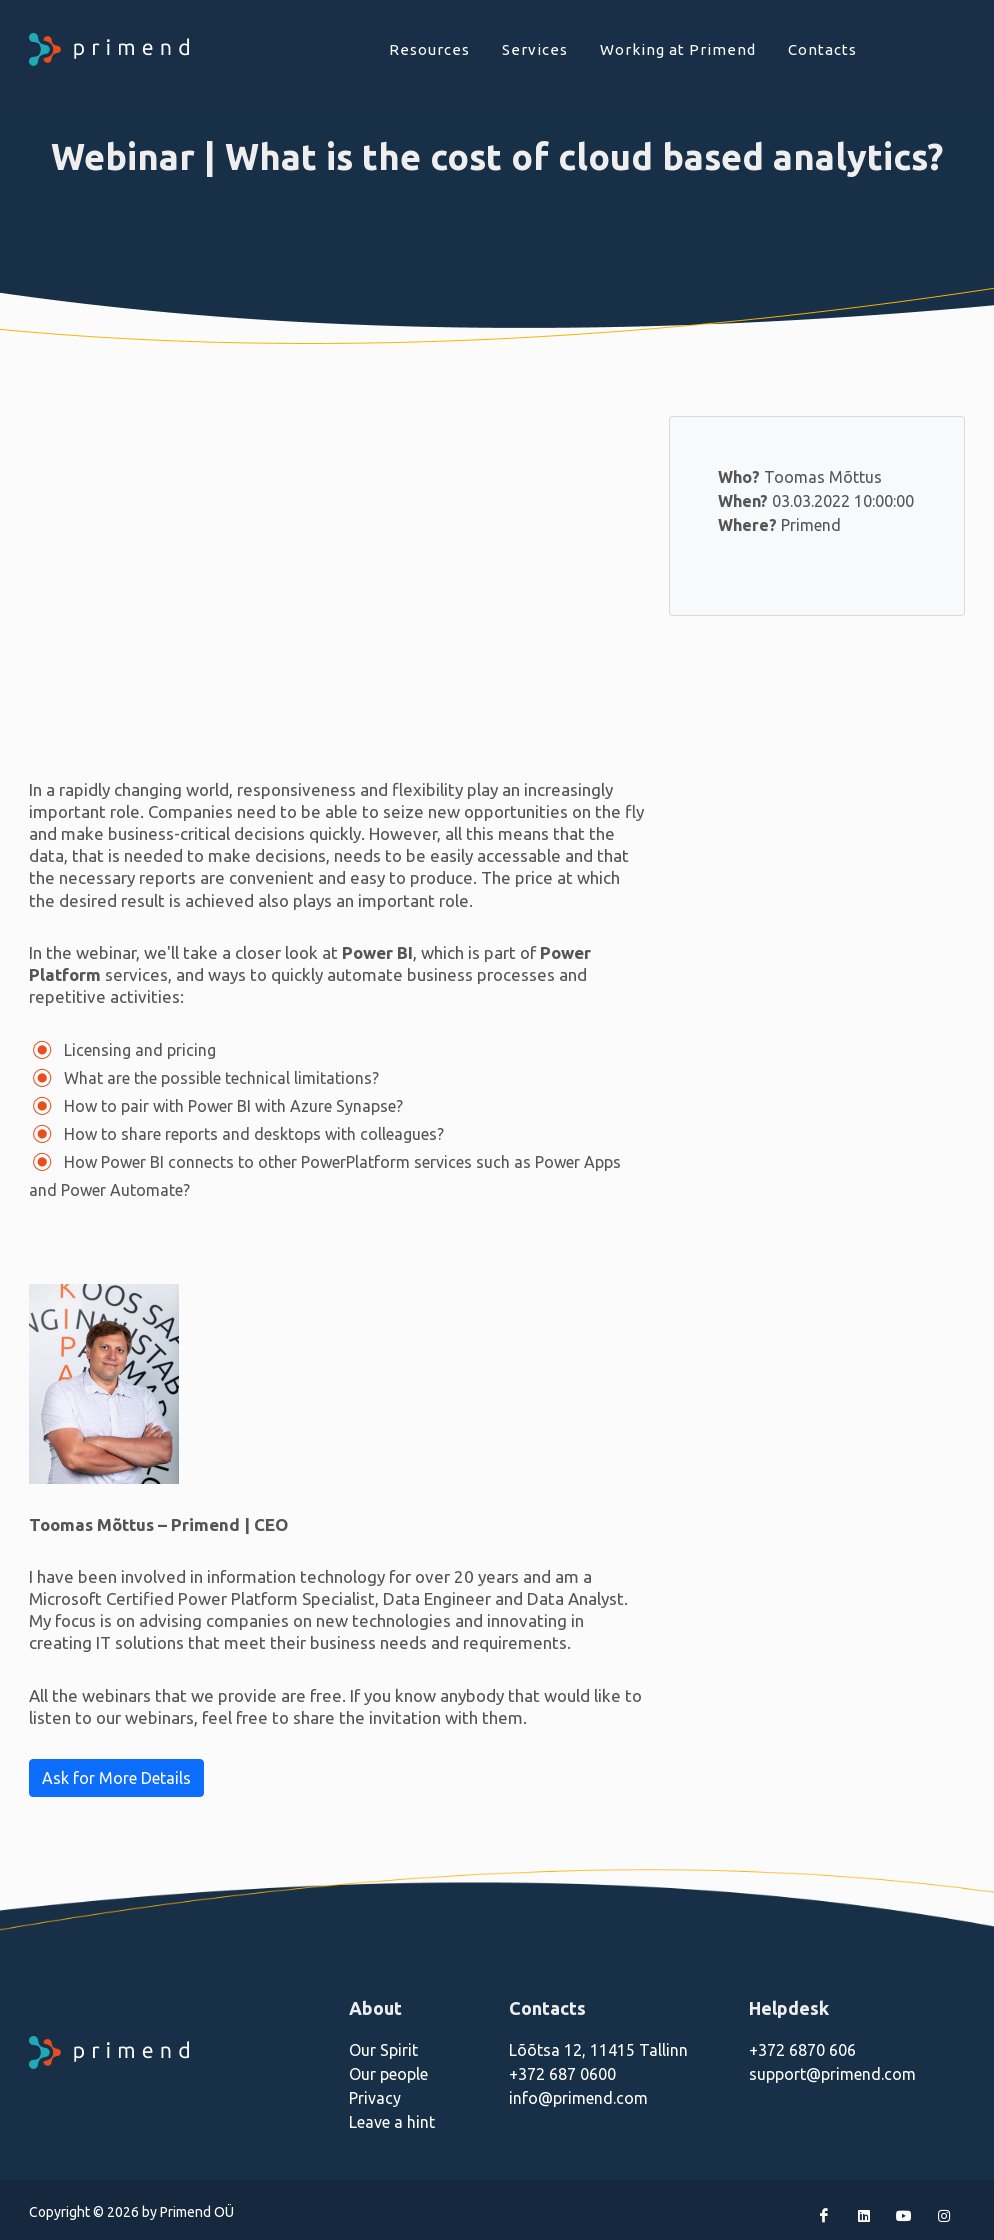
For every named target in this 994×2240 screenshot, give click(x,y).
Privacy (375, 2098)
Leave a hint (392, 2122)
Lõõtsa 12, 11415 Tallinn (598, 2050)
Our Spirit (383, 2050)
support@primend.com (832, 2074)
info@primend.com (578, 2098)
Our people (388, 2074)
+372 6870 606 (802, 2050)
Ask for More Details (116, 1778)
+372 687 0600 (562, 2074)
